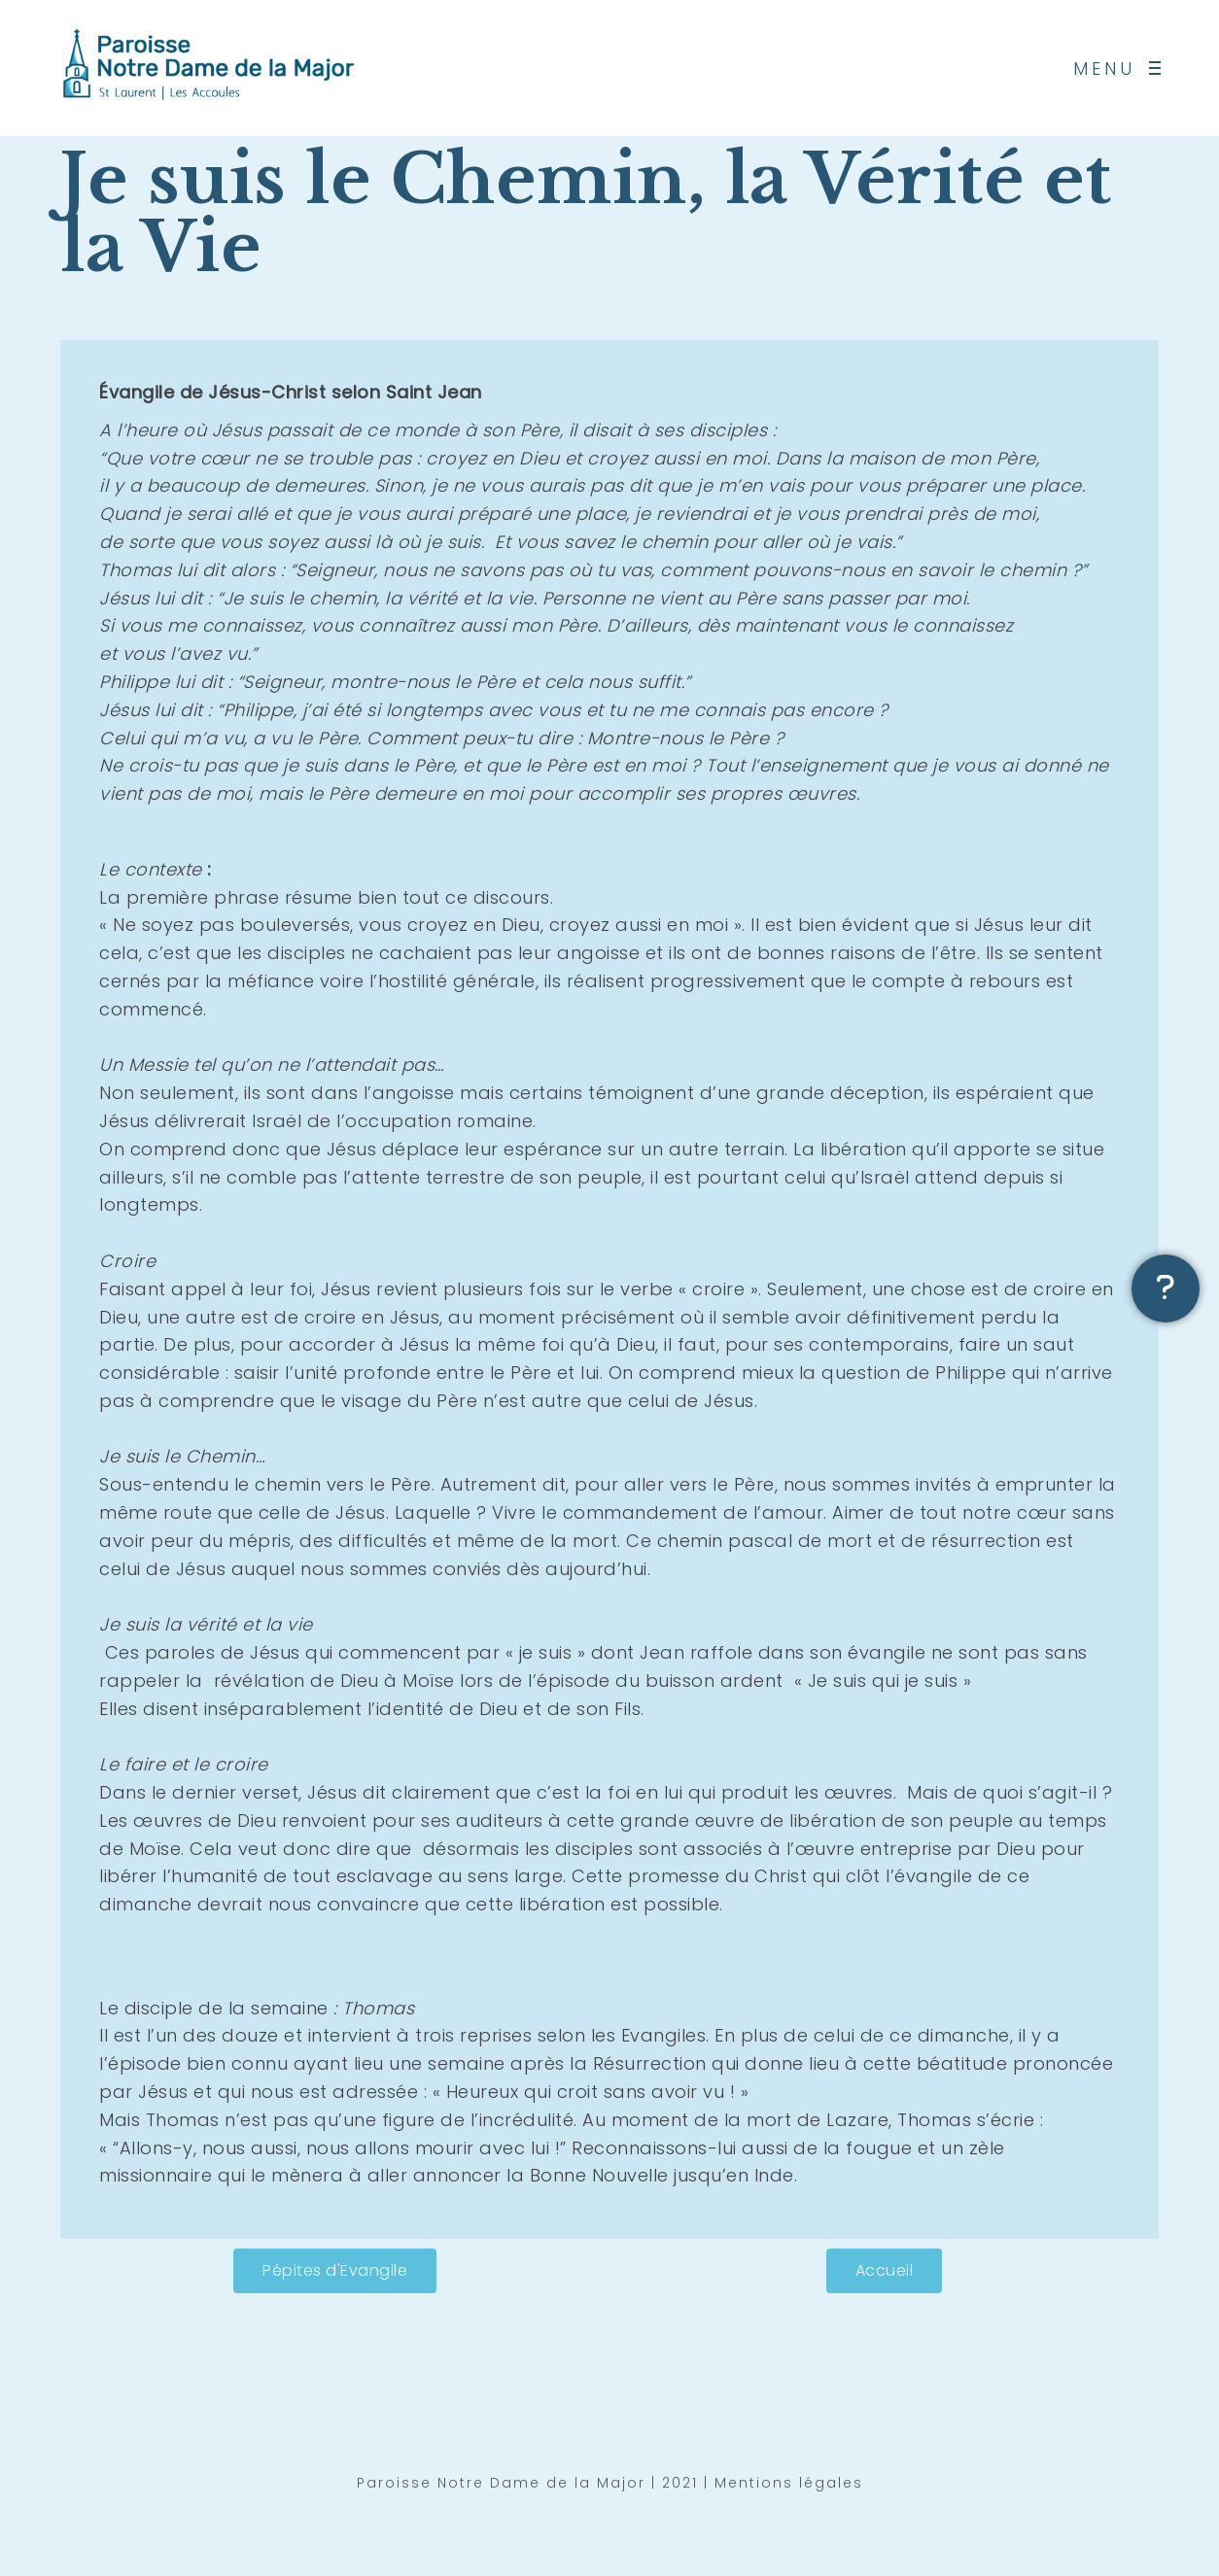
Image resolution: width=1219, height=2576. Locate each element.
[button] (334, 2271)
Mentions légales (788, 2486)
